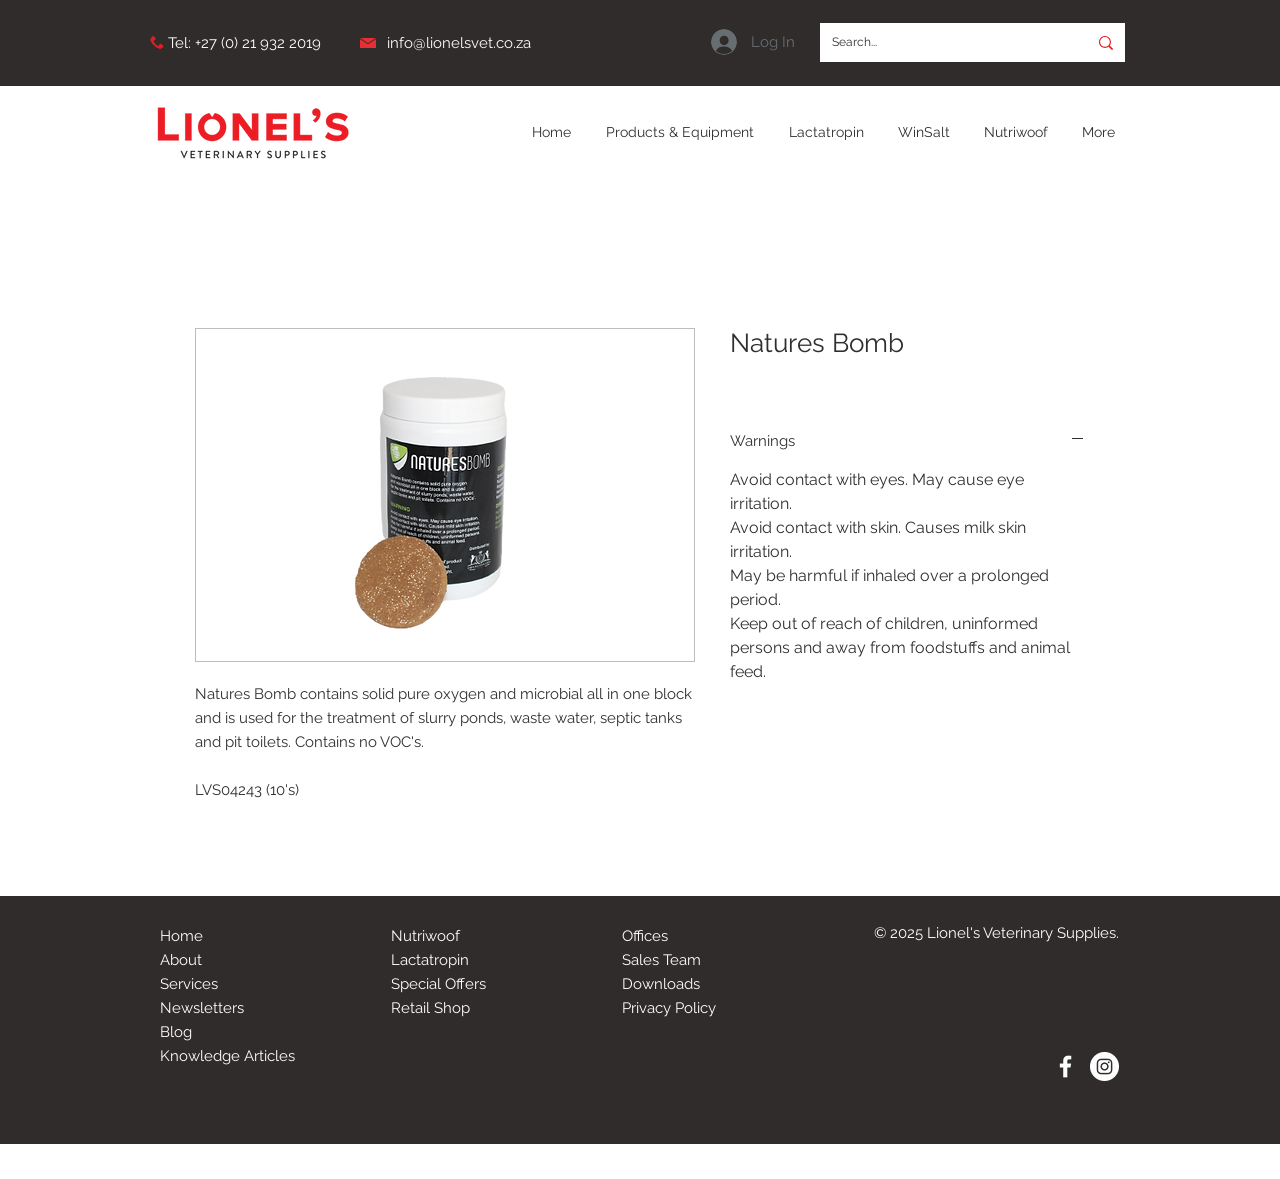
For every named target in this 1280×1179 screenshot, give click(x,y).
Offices (645, 936)
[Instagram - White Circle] (1104, 1066)
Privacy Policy (669, 1008)
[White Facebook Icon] (1065, 1066)
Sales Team (661, 960)
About (181, 960)
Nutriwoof (425, 936)
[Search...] (938, 42)
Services (189, 984)
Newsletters (202, 1008)
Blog (176, 1032)
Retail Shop (430, 1008)
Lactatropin (430, 960)
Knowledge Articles (227, 1056)
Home (181, 936)
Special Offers (438, 984)
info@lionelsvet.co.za (459, 43)
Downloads (661, 984)
